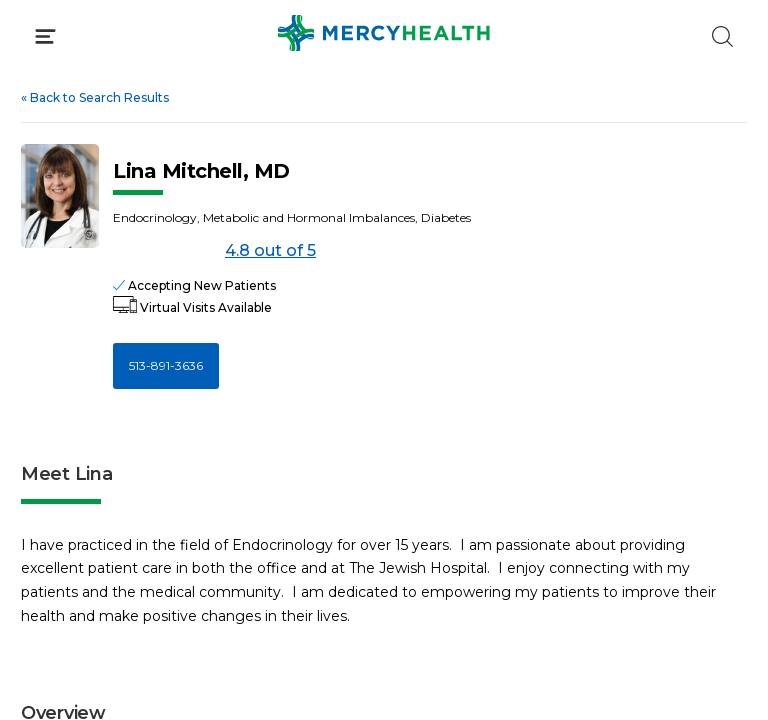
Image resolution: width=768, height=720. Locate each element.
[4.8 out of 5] (165, 251)
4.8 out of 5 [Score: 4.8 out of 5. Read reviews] (214, 251)
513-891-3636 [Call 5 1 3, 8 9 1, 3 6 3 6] (166, 365)
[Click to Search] (722, 36)
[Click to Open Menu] (45, 36)
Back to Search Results (95, 97)
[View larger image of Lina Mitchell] (60, 196)
